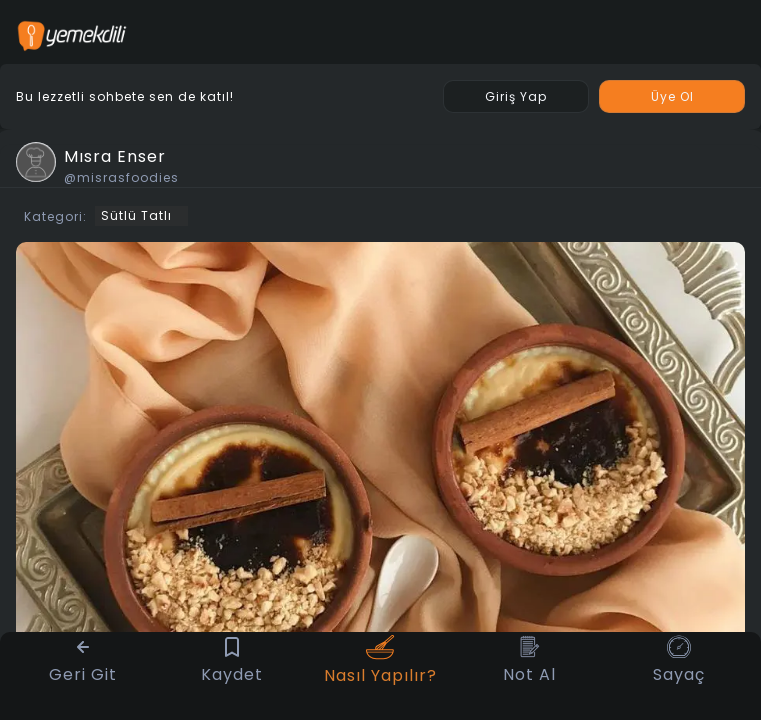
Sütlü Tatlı (136, 215)
